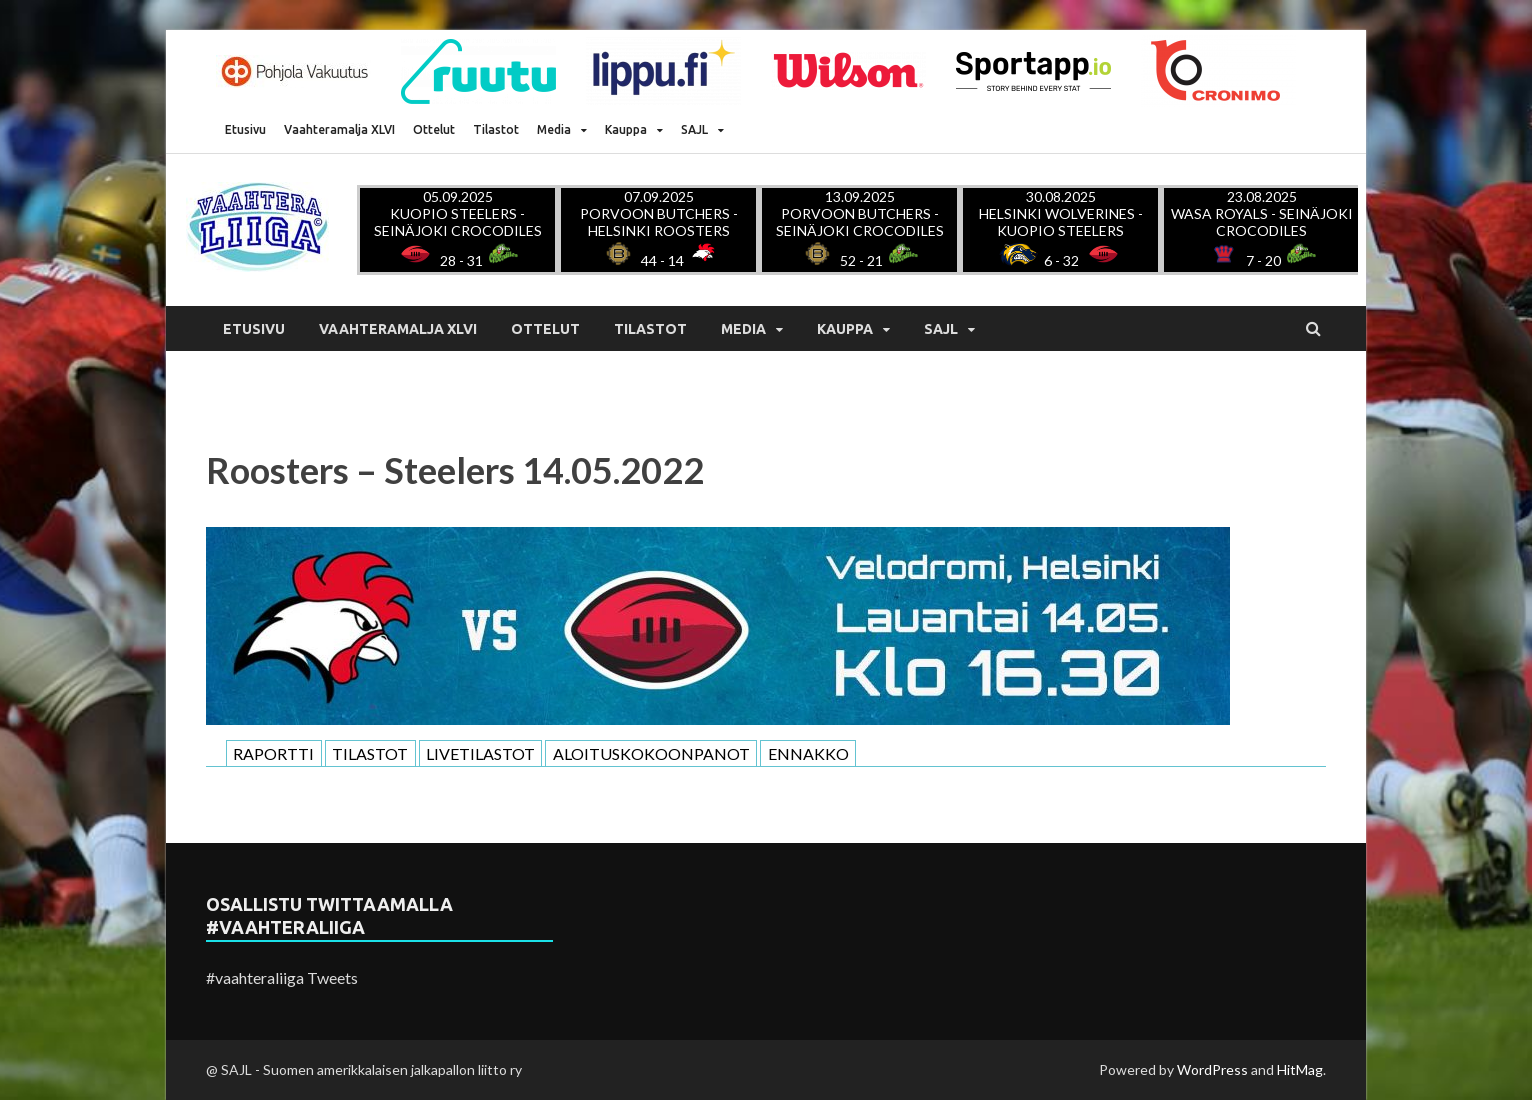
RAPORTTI (273, 753)
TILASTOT (370, 753)
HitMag (1300, 1069)
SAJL (694, 129)
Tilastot (496, 129)
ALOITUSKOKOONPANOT (651, 753)
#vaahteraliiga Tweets (282, 977)
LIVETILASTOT (480, 753)
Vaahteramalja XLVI (339, 129)
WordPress (1212, 1069)
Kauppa (626, 129)
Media (554, 129)
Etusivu (245, 129)
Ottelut (434, 129)
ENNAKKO (808, 753)
